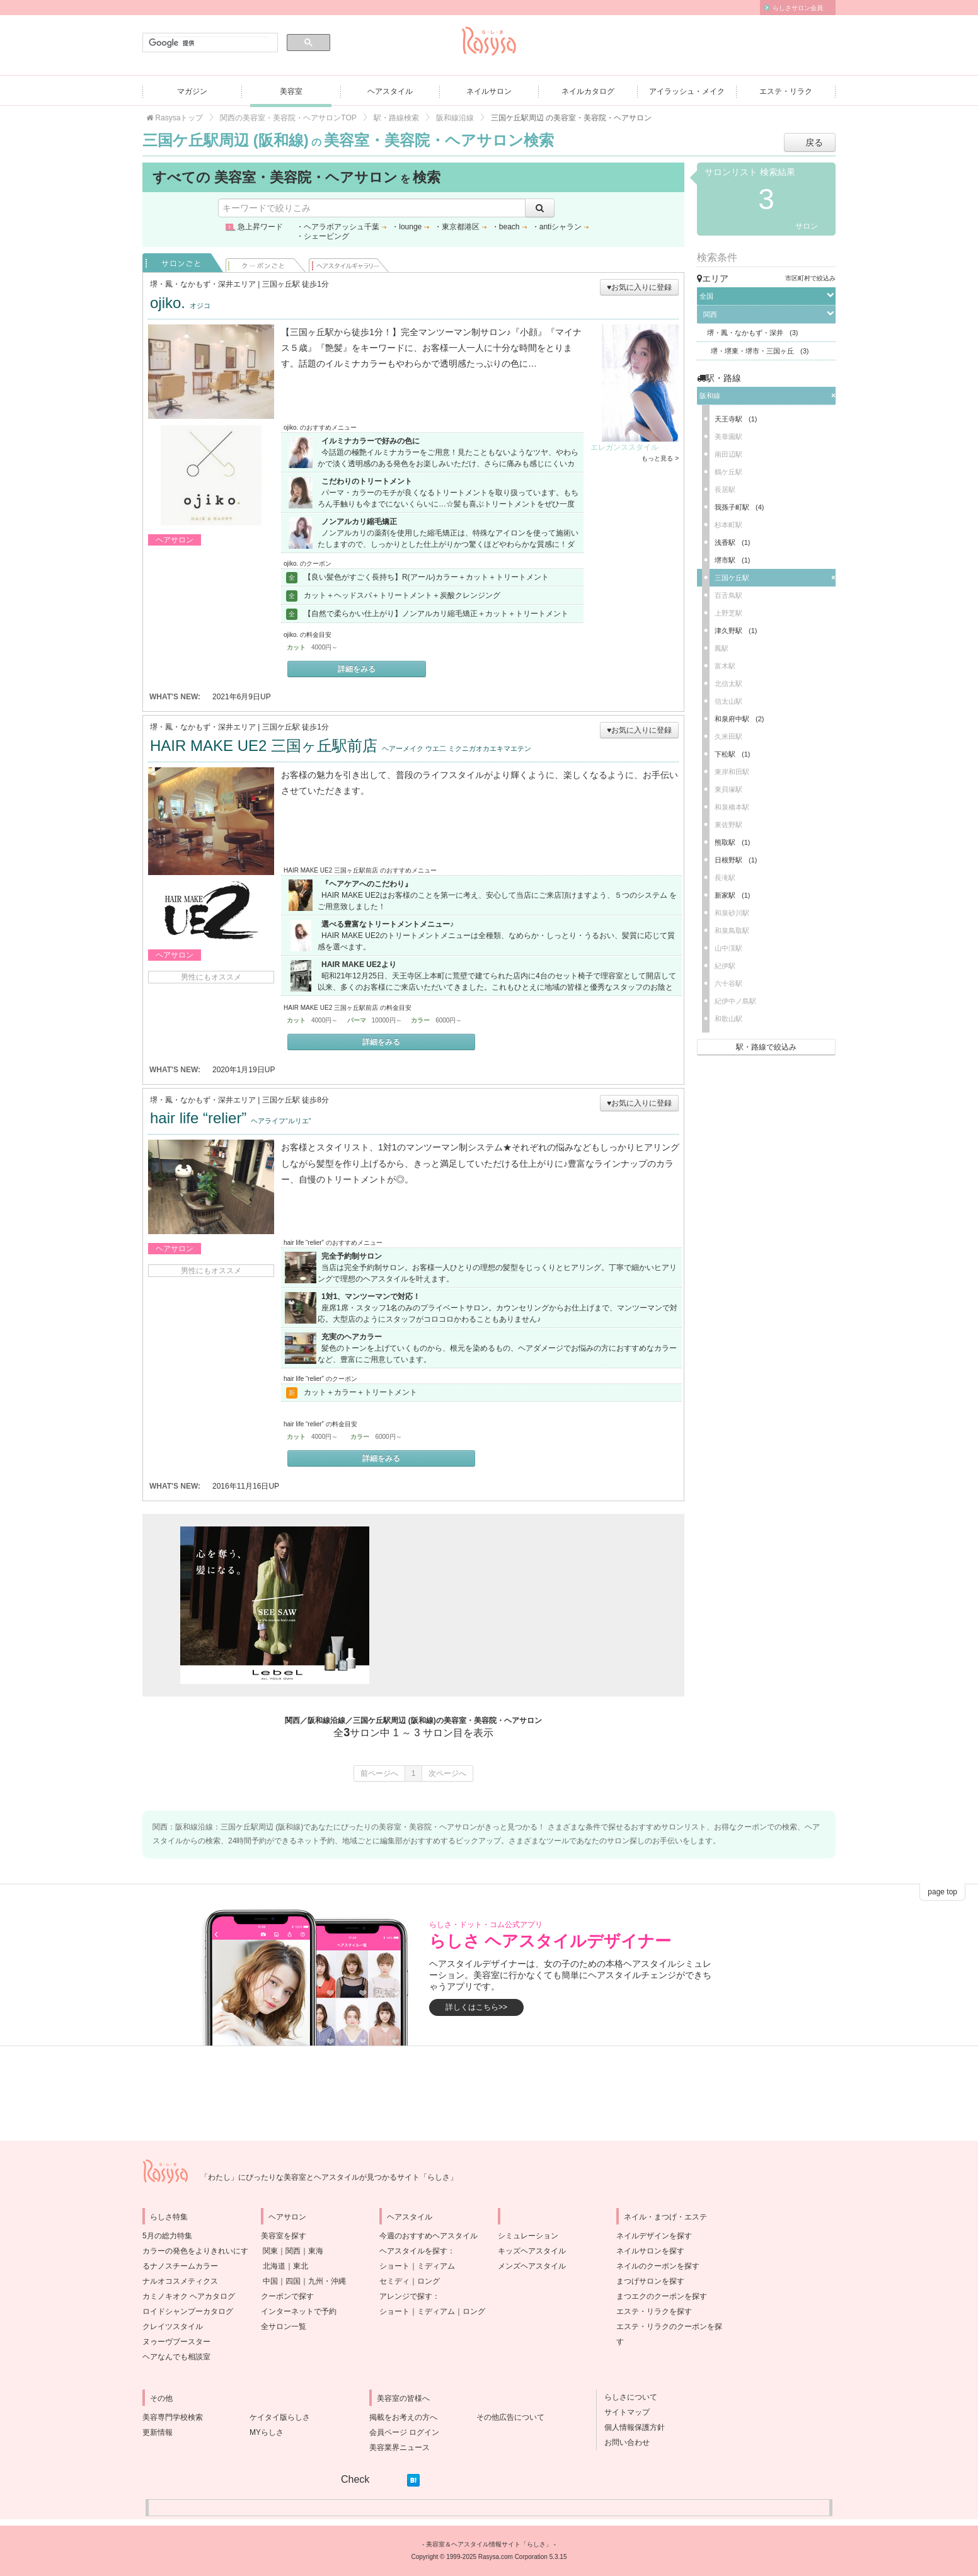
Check (355, 2479)
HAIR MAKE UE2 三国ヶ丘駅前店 (340, 745)
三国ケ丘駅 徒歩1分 (295, 727)
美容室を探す (283, 2235)
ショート (394, 2266)
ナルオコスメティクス (180, 2281)
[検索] (209, 43)
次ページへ (447, 1773)
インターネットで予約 (299, 2311)
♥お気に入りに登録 (639, 287)
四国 (293, 2281)
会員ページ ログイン (404, 2432)
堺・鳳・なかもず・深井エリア (203, 284)
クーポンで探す (287, 2296)
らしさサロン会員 (798, 7)
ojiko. (180, 302)
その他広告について (510, 2417)
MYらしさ (267, 2432)
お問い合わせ (623, 2442)
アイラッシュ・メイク (687, 91)
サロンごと (182, 262)
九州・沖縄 (327, 2281)
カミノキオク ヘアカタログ (188, 2296)
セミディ (394, 2281)
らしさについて (627, 2397)
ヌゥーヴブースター (176, 2341)
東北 (300, 2266)
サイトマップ (623, 2412)
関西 (293, 2251)
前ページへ (379, 1773)
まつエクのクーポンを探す (661, 2296)
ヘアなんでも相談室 (176, 2356)
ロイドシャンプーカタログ (187, 2311)
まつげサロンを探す (650, 2281)
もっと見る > (660, 458)
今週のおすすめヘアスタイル (428, 2235)
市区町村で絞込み (810, 278)
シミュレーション (528, 2235)
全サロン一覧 (283, 2326)
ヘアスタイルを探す (413, 2251)
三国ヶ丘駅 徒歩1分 (295, 284)
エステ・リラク (785, 91)
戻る (814, 142)
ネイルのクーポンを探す (657, 2266)
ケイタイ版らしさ (280, 2417)
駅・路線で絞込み (766, 1047)
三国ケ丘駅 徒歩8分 (295, 1100)
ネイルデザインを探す (654, 2235)
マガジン (192, 91)
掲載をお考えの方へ (403, 2417)
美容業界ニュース (399, 2447)
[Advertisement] (514, 1605)
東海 (315, 2251)
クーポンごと (266, 262)
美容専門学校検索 (172, 2417)
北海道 (274, 2266)
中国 (270, 2281)
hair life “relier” (230, 1117)
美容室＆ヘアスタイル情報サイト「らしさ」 (489, 2544)
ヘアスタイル (390, 91)
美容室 (291, 91)
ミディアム (436, 2266)
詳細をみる (357, 669)
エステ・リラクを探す (654, 2311)
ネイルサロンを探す (650, 2251)
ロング (428, 2281)
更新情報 (157, 2432)
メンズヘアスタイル (532, 2266)
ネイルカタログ (587, 91)
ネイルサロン (489, 91)
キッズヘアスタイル (532, 2251)
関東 (270, 2251)
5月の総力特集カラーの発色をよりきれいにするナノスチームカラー (195, 2250)
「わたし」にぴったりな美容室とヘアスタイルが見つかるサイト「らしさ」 (328, 2177)
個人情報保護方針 (631, 2427)
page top (942, 1891)
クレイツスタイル (172, 2326)
